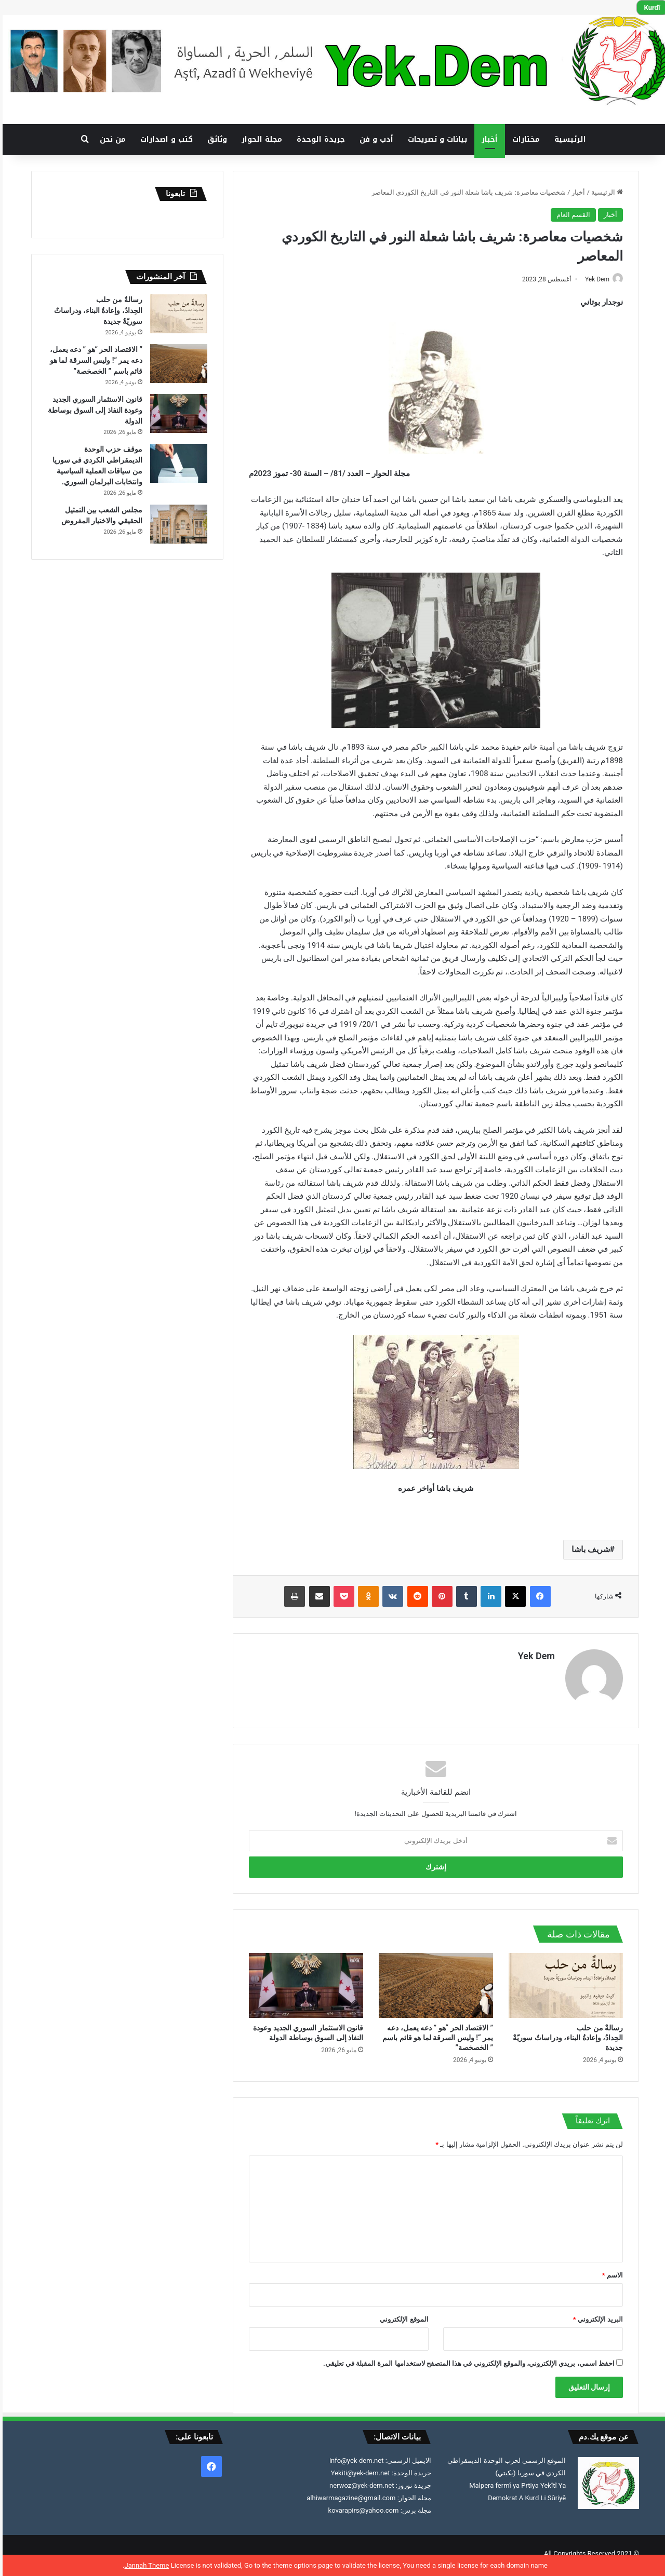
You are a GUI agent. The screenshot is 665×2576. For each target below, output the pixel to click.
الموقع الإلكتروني (401, 2315)
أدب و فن (374, 139)
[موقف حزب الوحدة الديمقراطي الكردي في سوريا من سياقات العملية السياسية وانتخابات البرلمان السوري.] (176, 463)
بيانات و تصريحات (434, 139)
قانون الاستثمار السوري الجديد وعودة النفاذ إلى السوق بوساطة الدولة (92, 410)
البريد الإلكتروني (595, 2315)
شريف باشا (588, 1550)
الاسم (610, 2270)
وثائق (214, 139)
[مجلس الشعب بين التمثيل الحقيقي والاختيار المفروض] (176, 524)
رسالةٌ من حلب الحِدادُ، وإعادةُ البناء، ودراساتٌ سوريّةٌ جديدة (565, 2033)
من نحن (110, 139)
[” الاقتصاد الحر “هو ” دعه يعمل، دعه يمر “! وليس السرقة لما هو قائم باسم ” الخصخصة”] (433, 1981)
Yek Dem (589, 279)
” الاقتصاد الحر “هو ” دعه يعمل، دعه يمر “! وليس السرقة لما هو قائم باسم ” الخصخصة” (435, 2033)
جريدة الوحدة (318, 139)
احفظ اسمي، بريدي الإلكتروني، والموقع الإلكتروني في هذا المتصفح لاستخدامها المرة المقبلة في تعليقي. (466, 2359)
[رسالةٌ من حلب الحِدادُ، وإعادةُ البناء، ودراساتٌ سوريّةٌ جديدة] (563, 1981)
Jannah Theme (144, 2565)
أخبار (487, 139)
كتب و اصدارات (164, 139)
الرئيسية (567, 139)
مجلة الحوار (259, 139)
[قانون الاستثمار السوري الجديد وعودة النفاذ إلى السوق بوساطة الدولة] (303, 1981)
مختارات (523, 139)
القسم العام (571, 215)
